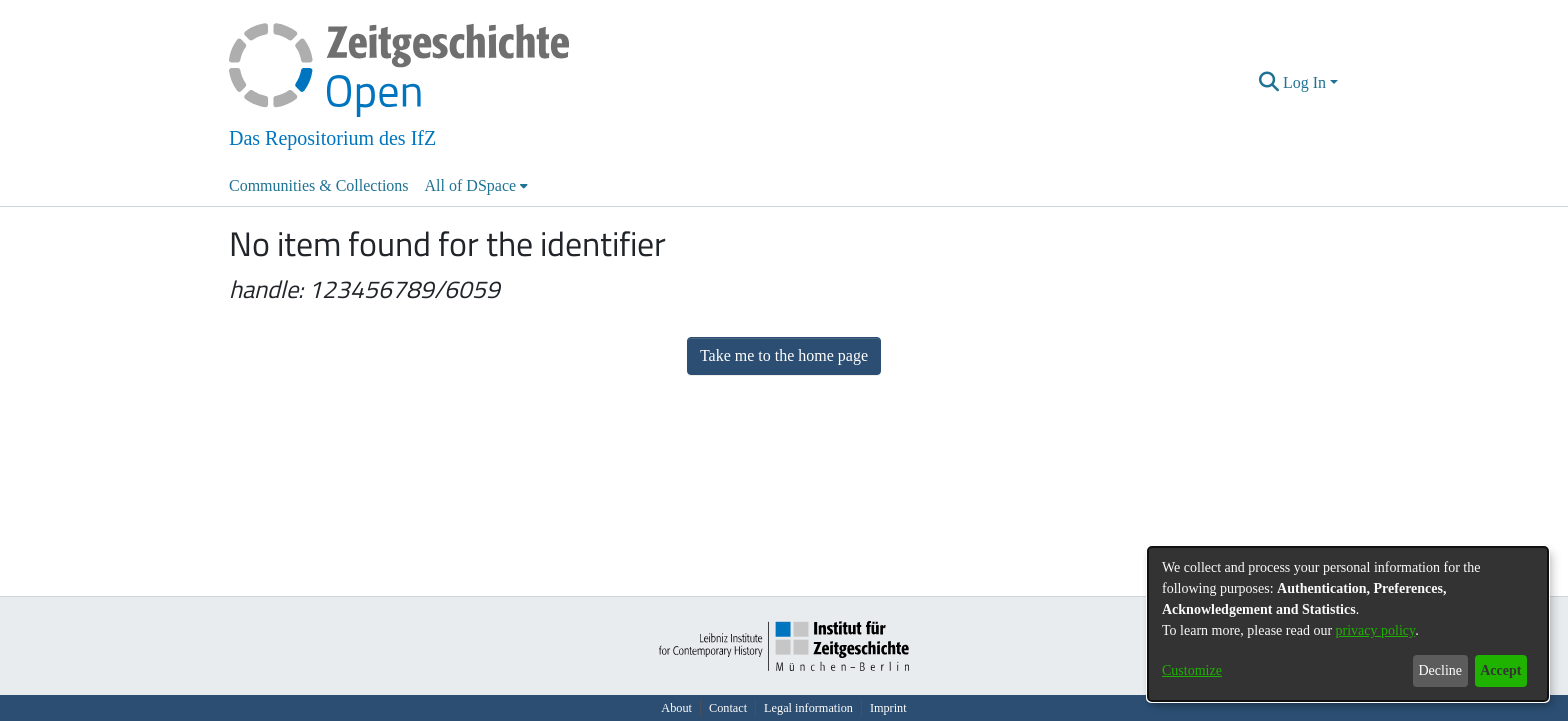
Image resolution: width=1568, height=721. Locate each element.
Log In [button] (1306, 82)
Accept (1500, 670)
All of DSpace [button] (471, 185)
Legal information (808, 708)
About (676, 708)
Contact (728, 708)
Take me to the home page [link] (784, 355)
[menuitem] (477, 186)
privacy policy (1376, 630)
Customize (1192, 670)
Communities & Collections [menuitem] (319, 185)
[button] (1269, 83)
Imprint (888, 708)
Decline (1440, 670)
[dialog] (1348, 624)
